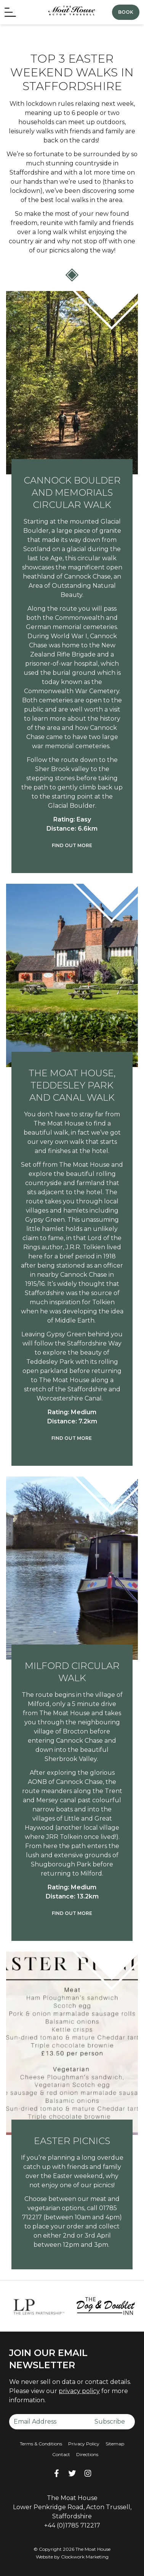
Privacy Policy (83, 2444)
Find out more (72, 845)
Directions (87, 2454)
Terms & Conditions (41, 2444)
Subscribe (109, 2421)
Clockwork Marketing (85, 2557)
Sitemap (115, 2444)
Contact (61, 2454)
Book (125, 12)
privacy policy (79, 2391)
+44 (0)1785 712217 (72, 2525)
